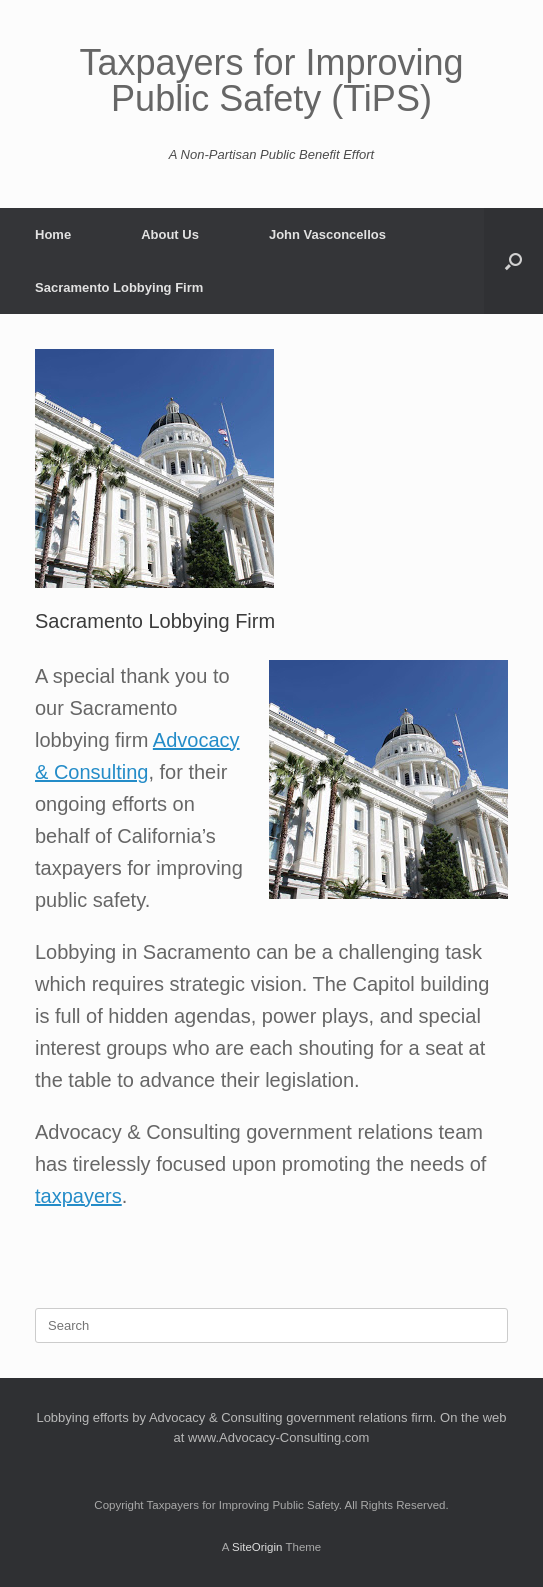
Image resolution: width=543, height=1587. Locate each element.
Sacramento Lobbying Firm (119, 287)
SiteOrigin (257, 1547)
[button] (513, 261)
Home (53, 234)
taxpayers (78, 1196)
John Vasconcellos (327, 234)
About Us (170, 234)
